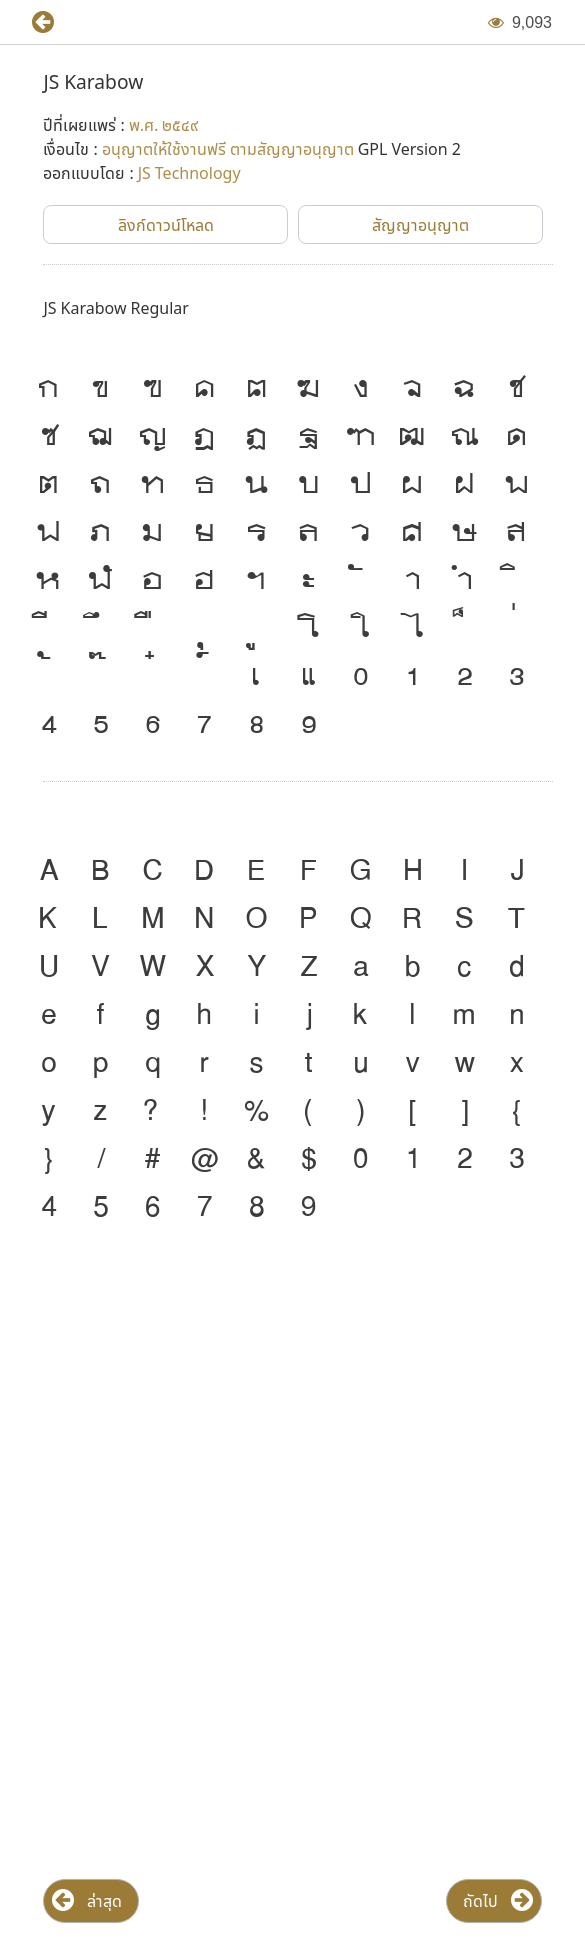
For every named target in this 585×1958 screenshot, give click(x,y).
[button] (35, 22)
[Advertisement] (292, 1404)
